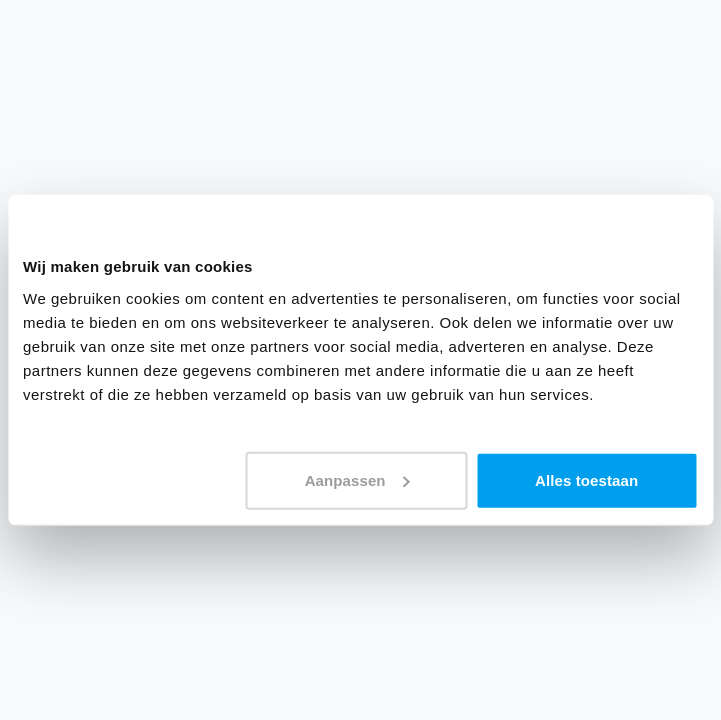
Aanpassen (357, 479)
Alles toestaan (586, 479)
